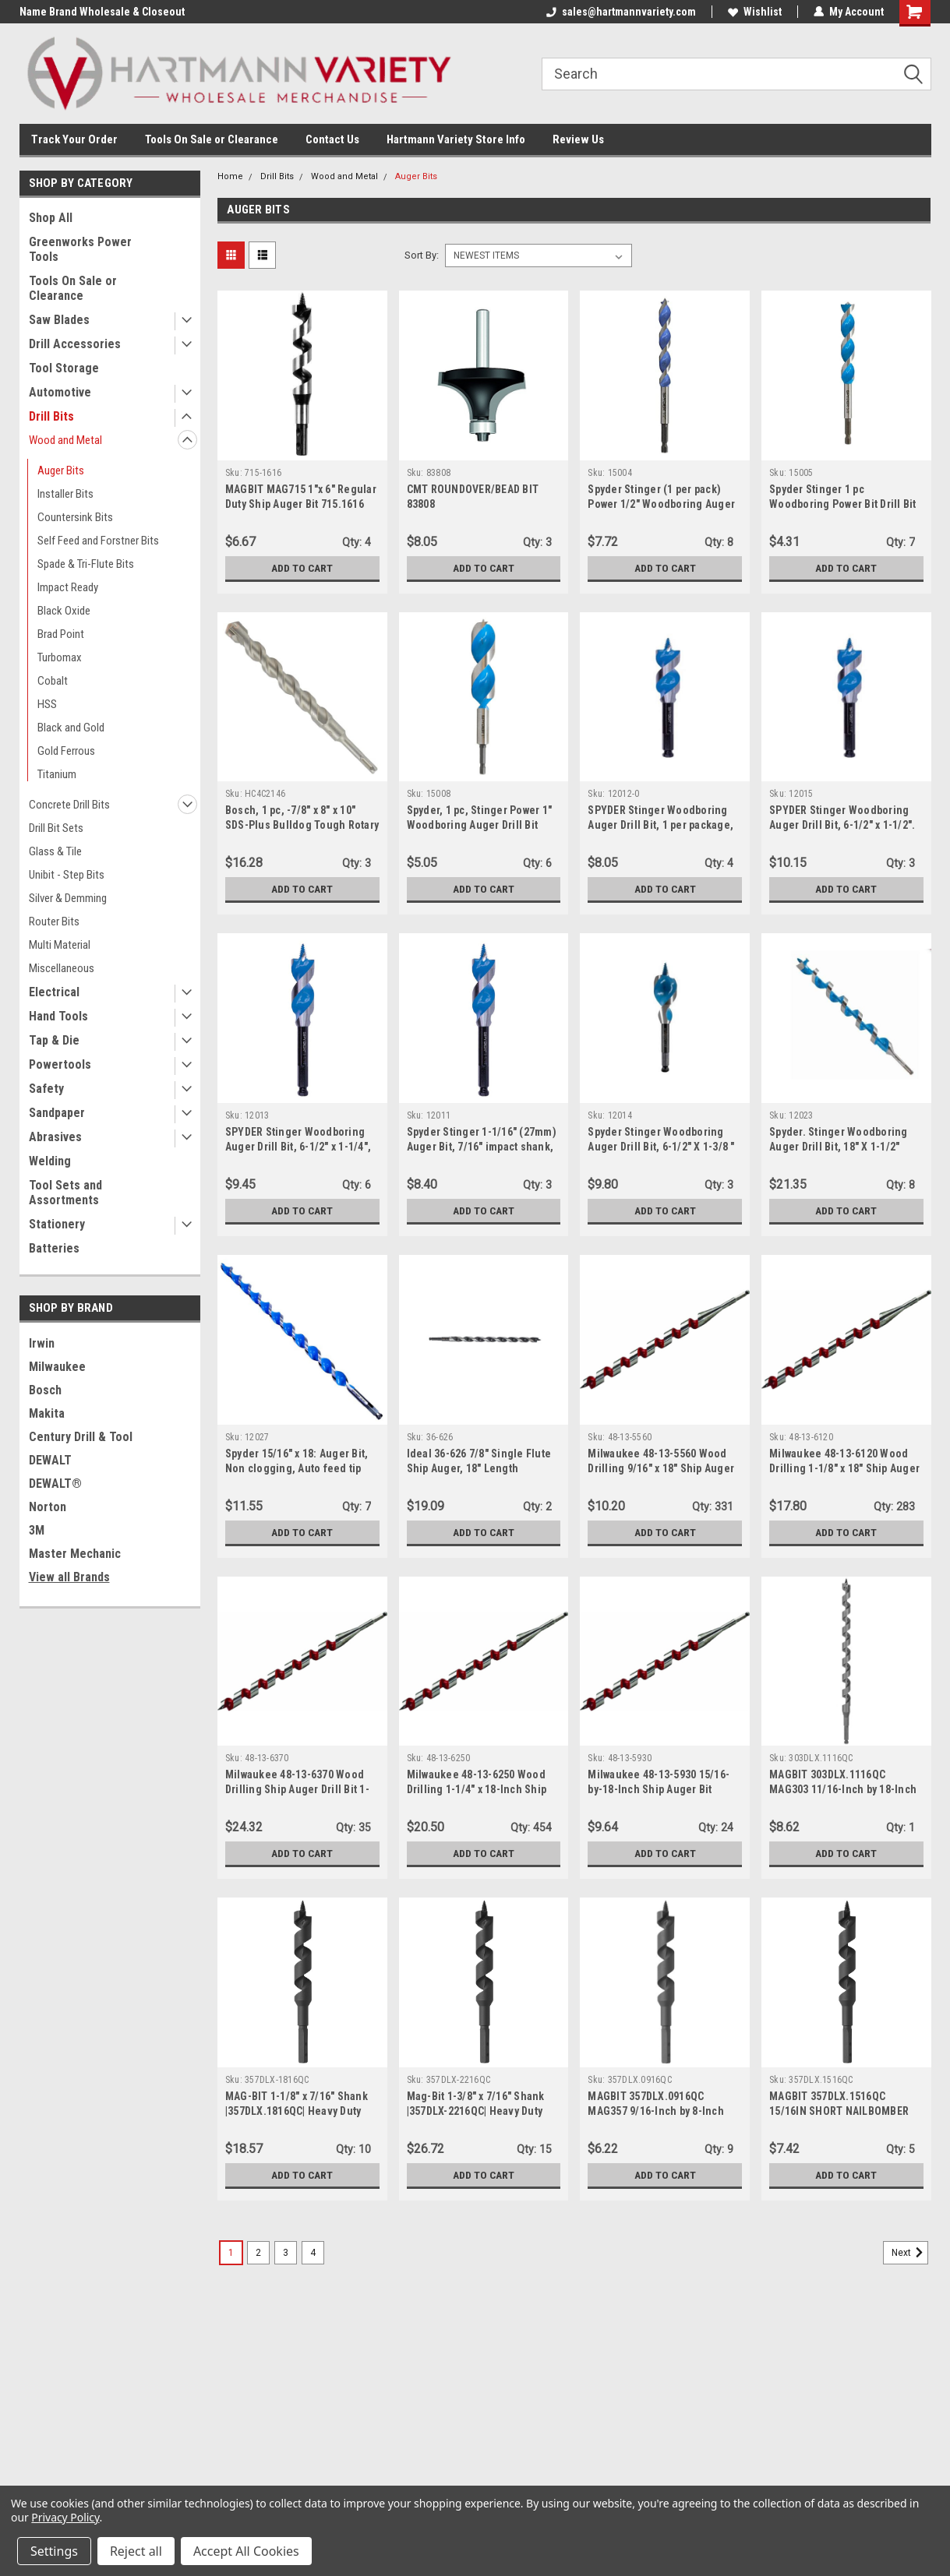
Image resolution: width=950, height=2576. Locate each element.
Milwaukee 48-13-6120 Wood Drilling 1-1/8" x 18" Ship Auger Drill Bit (844, 1468)
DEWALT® (55, 1483)
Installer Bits (65, 494)
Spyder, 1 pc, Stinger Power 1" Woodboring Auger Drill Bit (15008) (480, 825)
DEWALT (50, 1460)
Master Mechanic (75, 1553)
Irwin (42, 1343)
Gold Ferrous (66, 751)
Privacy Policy (65, 2517)
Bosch (45, 1390)
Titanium (56, 774)
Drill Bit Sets (56, 828)
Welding (50, 1161)
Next (910, 2253)
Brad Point (60, 634)
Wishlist (755, 11)
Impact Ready (67, 587)
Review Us (578, 139)
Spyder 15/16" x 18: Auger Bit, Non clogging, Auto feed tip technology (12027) (297, 1468)
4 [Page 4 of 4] (313, 2252)
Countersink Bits (75, 517)
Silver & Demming (68, 898)
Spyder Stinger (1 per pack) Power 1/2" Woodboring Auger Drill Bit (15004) (661, 504)
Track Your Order (74, 139)
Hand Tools (58, 1016)
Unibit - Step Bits (66, 875)
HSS (47, 704)
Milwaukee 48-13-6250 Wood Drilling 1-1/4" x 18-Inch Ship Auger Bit (477, 1789)
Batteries (54, 1248)
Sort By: (421, 255)
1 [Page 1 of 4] (231, 2252)
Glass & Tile (55, 851)
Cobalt (52, 681)
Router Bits (54, 921)
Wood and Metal (65, 440)
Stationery (57, 1224)
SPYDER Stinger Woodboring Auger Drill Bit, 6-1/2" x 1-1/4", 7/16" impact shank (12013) (298, 1147)
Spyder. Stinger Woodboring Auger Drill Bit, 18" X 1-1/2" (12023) (838, 1147)
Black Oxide (63, 611)
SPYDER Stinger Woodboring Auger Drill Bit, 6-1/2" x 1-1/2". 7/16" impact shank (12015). (842, 825)
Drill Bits (51, 416)
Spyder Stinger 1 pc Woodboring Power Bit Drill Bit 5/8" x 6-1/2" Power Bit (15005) (842, 504)
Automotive (60, 392)
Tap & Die (54, 1040)
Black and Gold (70, 728)
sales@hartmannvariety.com (621, 11)
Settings (54, 2551)
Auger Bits (60, 470)
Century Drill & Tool (80, 1436)
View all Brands (69, 1577)
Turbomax (59, 657)
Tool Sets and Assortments (65, 1192)
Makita (47, 1413)
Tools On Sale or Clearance (211, 139)
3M (36, 1530)
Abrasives (55, 1136)
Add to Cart (302, 568)
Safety (46, 1088)
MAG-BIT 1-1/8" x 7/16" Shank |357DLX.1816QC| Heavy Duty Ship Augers (296, 2111)
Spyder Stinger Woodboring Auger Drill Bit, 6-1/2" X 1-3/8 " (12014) (661, 1147)
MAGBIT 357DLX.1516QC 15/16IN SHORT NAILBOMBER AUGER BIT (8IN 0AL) (839, 2111)
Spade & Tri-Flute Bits (85, 564)
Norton (47, 1506)
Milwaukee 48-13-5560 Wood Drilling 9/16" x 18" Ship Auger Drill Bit (661, 1468)
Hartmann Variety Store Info (456, 139)
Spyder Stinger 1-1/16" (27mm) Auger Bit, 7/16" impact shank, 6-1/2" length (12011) (481, 1147)
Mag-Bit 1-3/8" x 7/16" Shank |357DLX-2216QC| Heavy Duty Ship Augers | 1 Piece (476, 2111)
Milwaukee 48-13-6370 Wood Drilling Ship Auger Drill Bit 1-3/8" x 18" (297, 1789)
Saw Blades (59, 319)
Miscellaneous (61, 968)
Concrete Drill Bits (69, 805)
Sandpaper (57, 1112)
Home (230, 176)
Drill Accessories (75, 344)
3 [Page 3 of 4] (285, 2252)
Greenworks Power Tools (80, 249)
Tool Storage (64, 368)
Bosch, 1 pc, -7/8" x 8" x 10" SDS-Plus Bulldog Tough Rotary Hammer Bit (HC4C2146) (302, 825)
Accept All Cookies (246, 2551)
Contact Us (332, 139)
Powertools (60, 1064)
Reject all (136, 2551)
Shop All (50, 217)
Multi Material (59, 945)
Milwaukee (57, 1366)
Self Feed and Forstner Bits (98, 541)
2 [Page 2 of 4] (258, 2252)
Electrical (54, 992)
